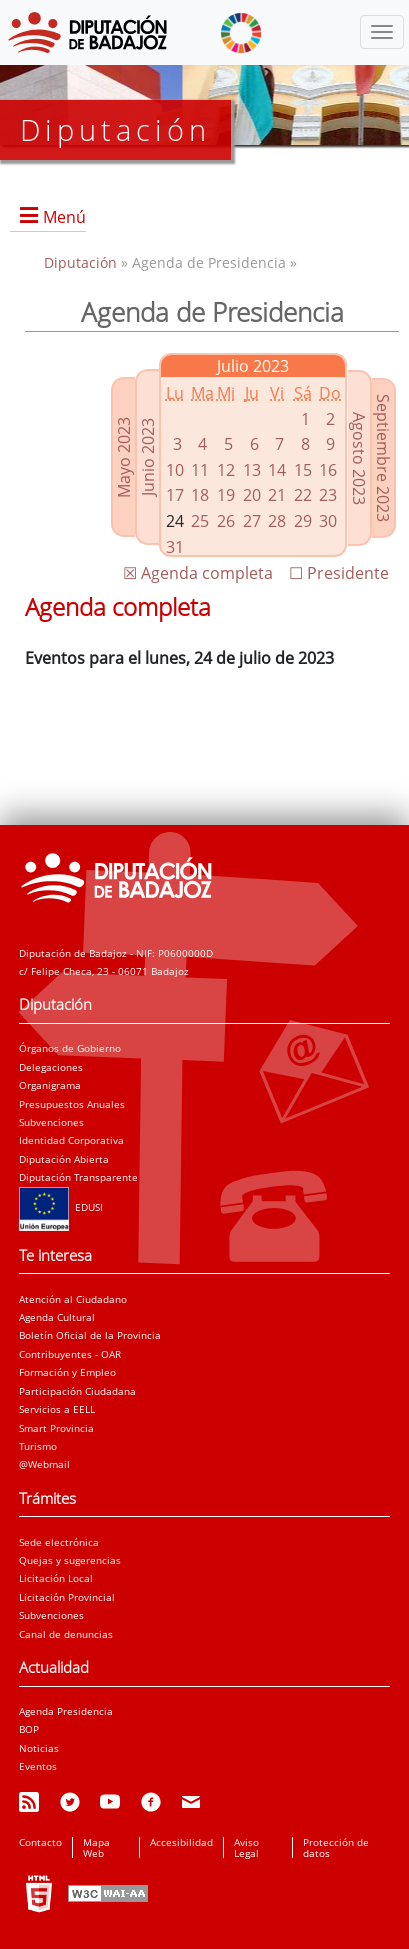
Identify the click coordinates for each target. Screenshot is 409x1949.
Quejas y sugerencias (70, 1560)
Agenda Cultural (57, 1317)
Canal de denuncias (66, 1634)
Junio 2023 (148, 457)
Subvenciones (51, 1122)
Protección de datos (336, 1847)
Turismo (38, 1446)
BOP (29, 1729)
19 (226, 495)
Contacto (40, 1842)
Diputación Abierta (64, 1159)
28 (277, 521)
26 (226, 521)
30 (328, 521)
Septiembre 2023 (383, 458)
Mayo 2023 (124, 457)
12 (226, 470)
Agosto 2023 (359, 458)
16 (328, 470)
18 (200, 495)
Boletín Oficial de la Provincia (90, 1335)
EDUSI (61, 1207)
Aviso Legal (246, 1847)
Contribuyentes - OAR (70, 1354)
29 (303, 521)
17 (175, 495)
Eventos (38, 1766)
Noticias (39, 1748)
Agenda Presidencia (66, 1711)
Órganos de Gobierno (70, 1048)
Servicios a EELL (57, 1409)
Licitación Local (56, 1578)
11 (200, 470)
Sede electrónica (59, 1542)
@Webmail (44, 1464)
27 (252, 521)
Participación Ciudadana (77, 1391)
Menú (64, 217)
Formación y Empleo (67, 1372)
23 (328, 495)
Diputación (82, 262)
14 (277, 470)
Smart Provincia (56, 1428)
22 (303, 495)
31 (175, 547)
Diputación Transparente (78, 1177)
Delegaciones (51, 1067)
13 (252, 470)
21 (277, 495)
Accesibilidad (181, 1842)
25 (200, 521)
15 (303, 470)
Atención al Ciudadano (73, 1299)
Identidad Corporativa (71, 1140)
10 (175, 470)
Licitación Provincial (67, 1597)
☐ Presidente (339, 573)
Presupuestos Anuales (72, 1104)
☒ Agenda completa (198, 573)
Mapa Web (96, 1847)
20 (252, 495)
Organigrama (50, 1085)
